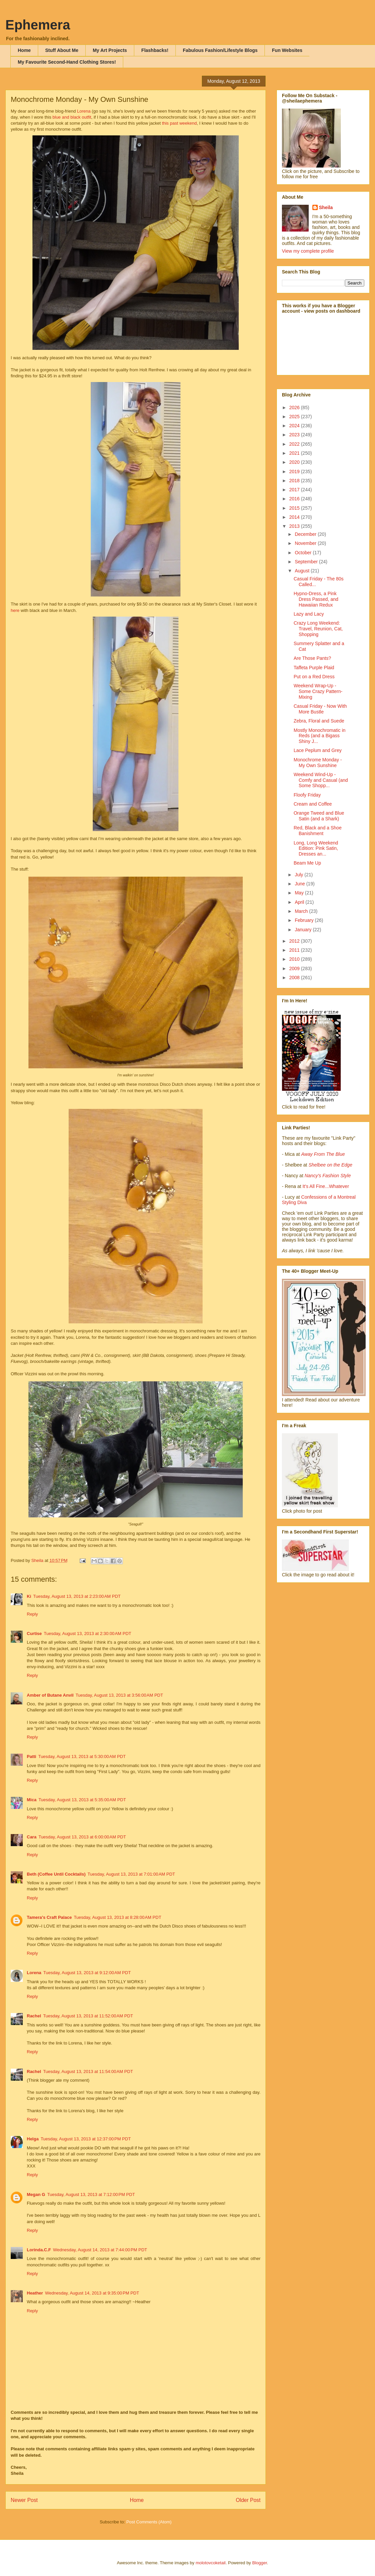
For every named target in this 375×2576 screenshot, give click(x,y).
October (304, 552)
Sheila (326, 207)
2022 (295, 444)
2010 (295, 959)
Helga (33, 2138)
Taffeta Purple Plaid (314, 667)
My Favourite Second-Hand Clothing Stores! (67, 62)
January (304, 929)
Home (24, 50)
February (305, 920)
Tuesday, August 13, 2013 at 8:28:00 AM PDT (117, 1917)
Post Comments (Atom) (148, 2521)
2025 (295, 416)
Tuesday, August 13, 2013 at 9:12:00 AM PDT (87, 1972)
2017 (295, 489)
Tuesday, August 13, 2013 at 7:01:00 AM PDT (131, 1874)
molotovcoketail (211, 2562)
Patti (31, 1756)
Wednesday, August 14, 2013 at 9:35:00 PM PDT (92, 2293)
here (16, 610)
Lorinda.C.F (39, 2249)
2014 (295, 517)
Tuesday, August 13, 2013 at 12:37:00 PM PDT (86, 2138)
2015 (295, 508)
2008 (295, 977)
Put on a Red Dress (314, 676)
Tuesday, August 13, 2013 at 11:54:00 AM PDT (88, 2071)
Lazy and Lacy (309, 614)
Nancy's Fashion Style (328, 1175)
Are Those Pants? (312, 658)
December (306, 534)
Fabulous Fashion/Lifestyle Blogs (220, 50)
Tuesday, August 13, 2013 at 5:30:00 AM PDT (82, 1756)
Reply (32, 1614)
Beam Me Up (307, 863)
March (302, 911)
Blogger (259, 2562)
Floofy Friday (307, 795)
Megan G (36, 2194)
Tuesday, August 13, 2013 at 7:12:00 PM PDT (91, 2194)
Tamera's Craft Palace (49, 1917)
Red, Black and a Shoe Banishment (318, 830)
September (307, 561)
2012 (295, 941)
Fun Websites (287, 50)
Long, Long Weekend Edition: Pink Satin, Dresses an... (316, 848)
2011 (295, 950)
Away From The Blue (323, 1154)
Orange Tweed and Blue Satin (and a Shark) (319, 815)
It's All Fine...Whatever (325, 1186)
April (300, 902)
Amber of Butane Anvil (50, 1695)
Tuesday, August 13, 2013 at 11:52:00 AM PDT (88, 2015)
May (300, 892)
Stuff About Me (61, 50)
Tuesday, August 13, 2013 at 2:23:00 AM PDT (77, 1596)
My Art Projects (110, 50)
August (302, 570)
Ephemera (37, 24)
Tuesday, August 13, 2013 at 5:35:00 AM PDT (82, 1799)
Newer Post (24, 2500)
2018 (295, 480)
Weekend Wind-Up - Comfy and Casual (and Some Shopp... (321, 780)
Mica (31, 1799)
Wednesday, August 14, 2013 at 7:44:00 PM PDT (100, 2249)
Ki (29, 1596)
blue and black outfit (72, 117)
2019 (295, 471)
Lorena (84, 111)
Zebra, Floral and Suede (319, 721)
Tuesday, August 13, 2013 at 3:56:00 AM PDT (119, 1695)
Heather (35, 2293)
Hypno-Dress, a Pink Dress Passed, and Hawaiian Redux (316, 599)
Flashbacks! (154, 50)
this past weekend (179, 123)
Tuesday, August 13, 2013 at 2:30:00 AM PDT (87, 1633)
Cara (31, 1836)
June (300, 883)
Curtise (34, 1633)
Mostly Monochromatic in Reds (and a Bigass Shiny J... (320, 736)
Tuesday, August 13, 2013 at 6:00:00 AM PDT (82, 1836)
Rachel (34, 2015)
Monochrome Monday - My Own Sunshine (318, 762)
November (306, 543)
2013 (295, 526)
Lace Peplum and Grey (318, 750)
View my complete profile (308, 251)
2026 (295, 407)
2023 (295, 434)
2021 (295, 453)
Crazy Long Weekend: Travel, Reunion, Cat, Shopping (318, 628)
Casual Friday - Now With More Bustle (320, 708)
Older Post (248, 2500)
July (299, 874)
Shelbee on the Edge (330, 1165)
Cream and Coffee (313, 804)
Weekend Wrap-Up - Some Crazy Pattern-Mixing (318, 691)
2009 (295, 968)
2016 (295, 498)
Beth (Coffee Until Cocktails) (56, 1874)
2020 (295, 462)
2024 (295, 425)
